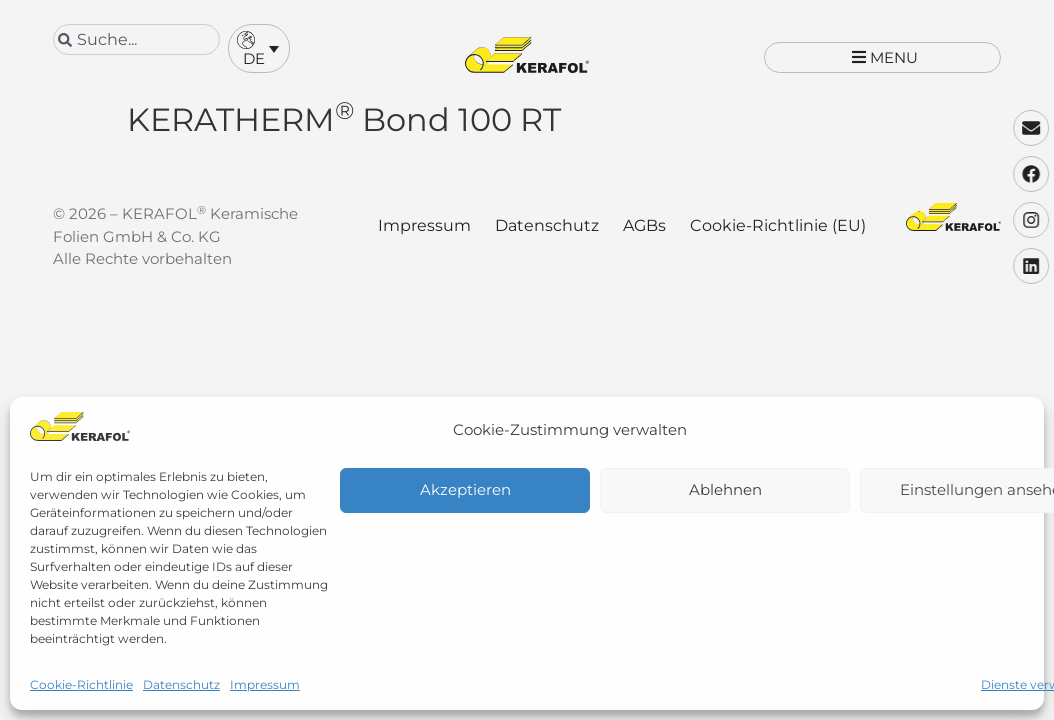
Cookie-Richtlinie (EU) (778, 239)
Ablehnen (725, 489)
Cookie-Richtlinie (81, 684)
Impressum (265, 684)
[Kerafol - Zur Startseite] (527, 55)
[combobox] (136, 39)
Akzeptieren (465, 489)
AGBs (644, 239)
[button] (259, 48)
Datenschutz (181, 684)
